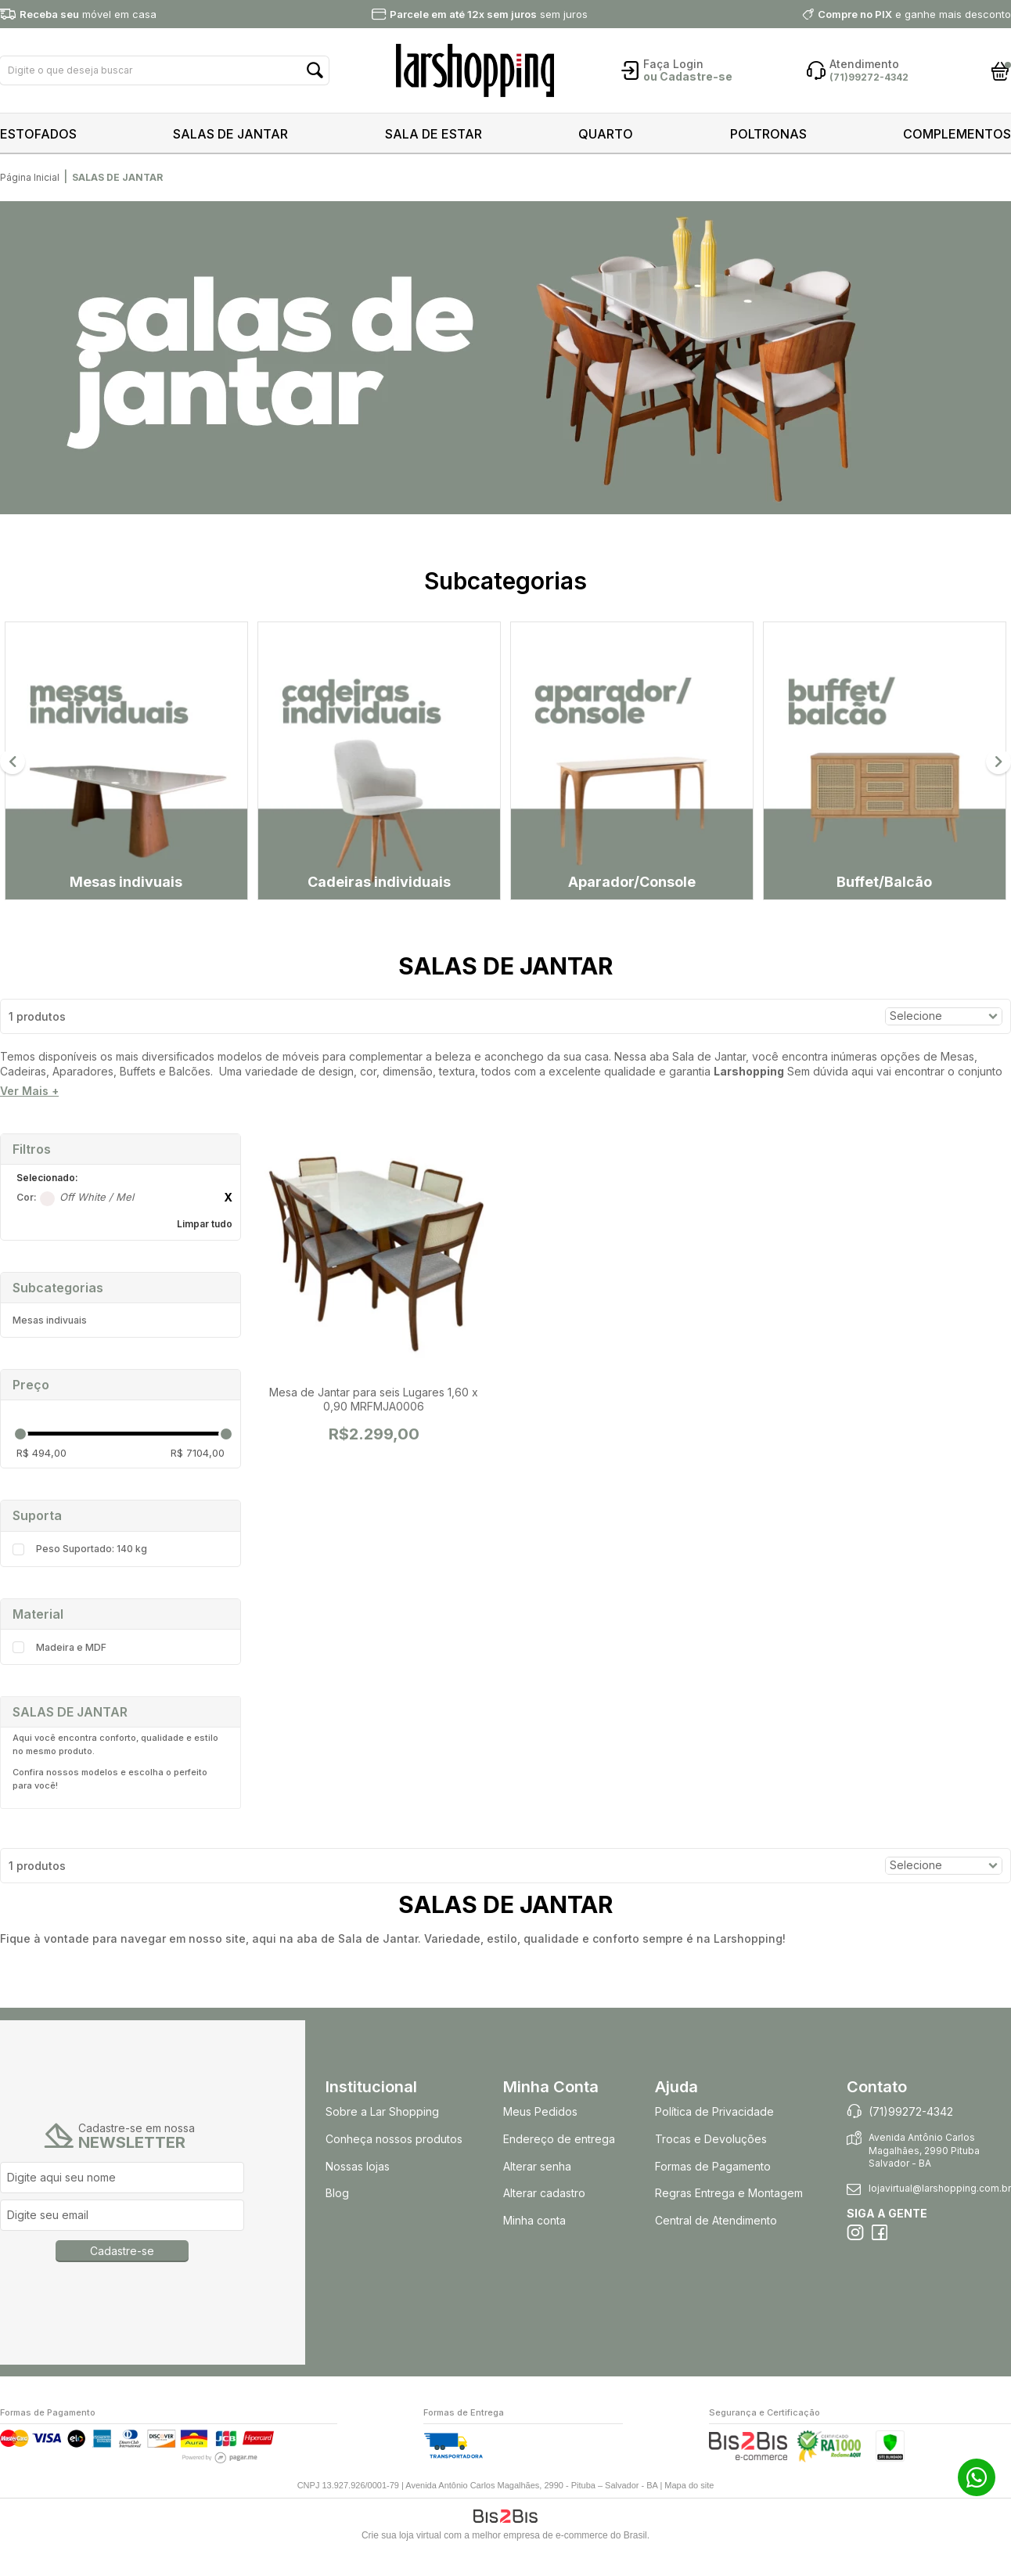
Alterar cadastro (544, 2220)
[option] (505, 359)
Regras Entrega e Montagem (730, 2220)
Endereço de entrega (559, 2165)
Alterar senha (537, 2193)
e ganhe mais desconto (914, 14)
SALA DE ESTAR (433, 134)
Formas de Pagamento (713, 2193)
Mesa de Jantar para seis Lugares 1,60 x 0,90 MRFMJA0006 (373, 1425)
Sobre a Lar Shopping (382, 2138)
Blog (337, 2220)
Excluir (228, 1224)
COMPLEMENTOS (957, 134)
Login (688, 63)
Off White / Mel (47, 1225)
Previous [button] (12, 774)
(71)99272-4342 (911, 2138)
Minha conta (534, 2247)
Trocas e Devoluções (711, 2165)
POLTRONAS (768, 134)
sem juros (489, 14)
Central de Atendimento (716, 2247)
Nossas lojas (358, 2193)
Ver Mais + (29, 1118)
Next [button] (998, 774)
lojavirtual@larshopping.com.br (940, 2215)
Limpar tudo (204, 1250)
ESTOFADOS (38, 134)
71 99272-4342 (976, 2477)
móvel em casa (88, 14)
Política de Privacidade (714, 2138)
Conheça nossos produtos (394, 2165)
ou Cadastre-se (687, 76)
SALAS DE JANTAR (230, 134)
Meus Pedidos (540, 2138)
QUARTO (605, 134)
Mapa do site (689, 2512)
